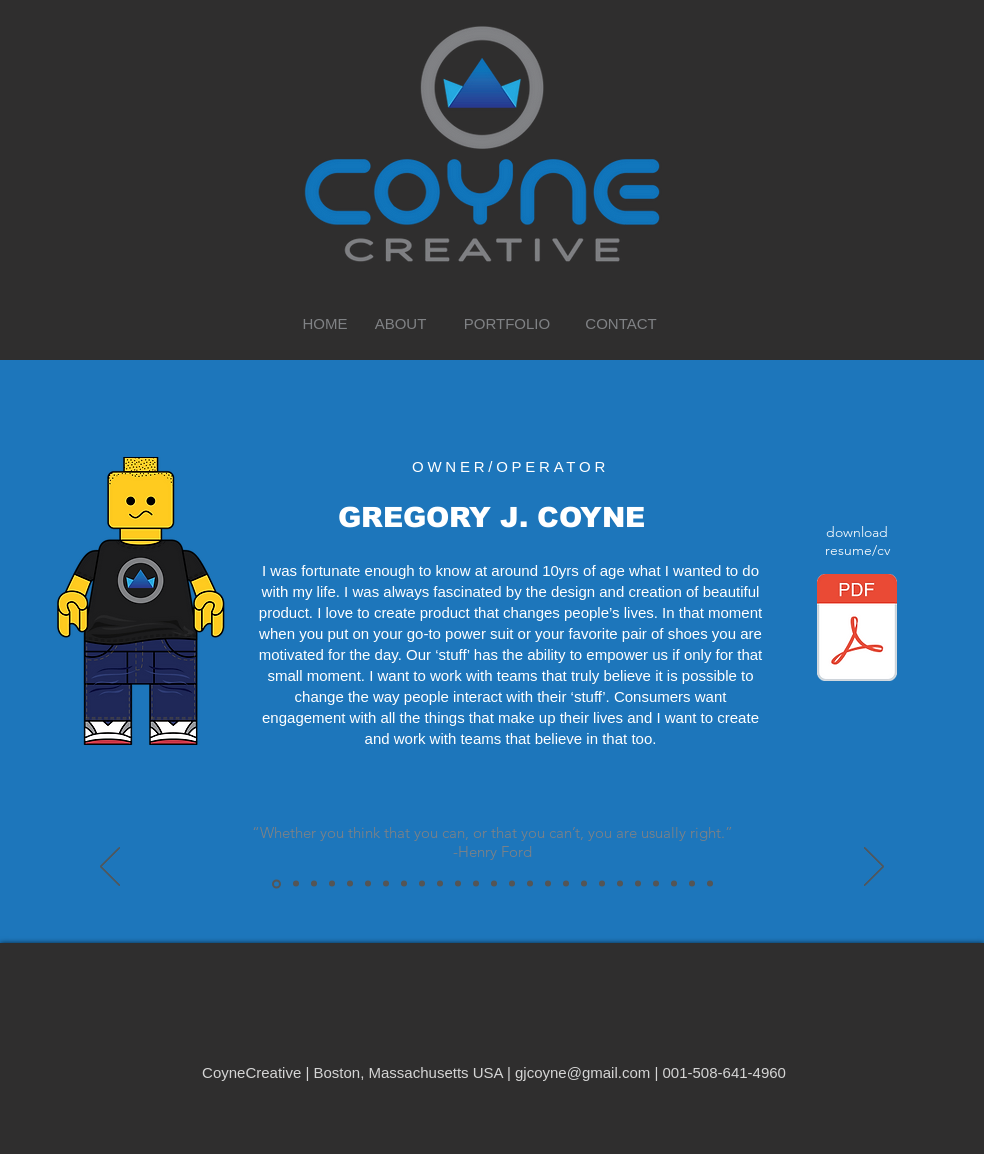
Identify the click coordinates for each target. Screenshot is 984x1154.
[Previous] (110, 868)
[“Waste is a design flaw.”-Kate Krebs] (368, 884)
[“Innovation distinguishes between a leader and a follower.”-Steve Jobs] (638, 884)
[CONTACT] (621, 323)
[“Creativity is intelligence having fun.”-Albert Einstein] (350, 884)
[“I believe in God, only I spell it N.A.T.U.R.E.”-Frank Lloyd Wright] (296, 884)
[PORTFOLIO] (507, 323)
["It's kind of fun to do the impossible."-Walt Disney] (314, 884)
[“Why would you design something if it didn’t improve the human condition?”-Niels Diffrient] (332, 884)
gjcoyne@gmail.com (582, 1072)
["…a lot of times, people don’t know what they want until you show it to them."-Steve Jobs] (566, 884)
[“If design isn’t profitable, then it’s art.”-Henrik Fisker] (386, 884)
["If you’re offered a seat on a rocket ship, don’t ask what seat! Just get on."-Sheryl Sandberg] (584, 884)
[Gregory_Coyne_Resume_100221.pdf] (857, 630)
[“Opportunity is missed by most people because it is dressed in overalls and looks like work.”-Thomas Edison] (440, 884)
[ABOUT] (400, 323)
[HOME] (325, 323)
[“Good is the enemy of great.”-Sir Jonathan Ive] (620, 884)
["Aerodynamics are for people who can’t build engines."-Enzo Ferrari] (602, 884)
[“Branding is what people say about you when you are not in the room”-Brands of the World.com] (458, 884)
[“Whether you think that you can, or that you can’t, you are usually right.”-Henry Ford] (276, 883)
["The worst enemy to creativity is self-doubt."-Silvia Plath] (476, 884)
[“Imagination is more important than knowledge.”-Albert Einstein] (530, 884)
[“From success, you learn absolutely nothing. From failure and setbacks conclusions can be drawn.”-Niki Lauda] (710, 884)
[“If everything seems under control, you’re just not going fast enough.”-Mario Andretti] (692, 884)
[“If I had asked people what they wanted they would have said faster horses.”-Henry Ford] (494, 884)
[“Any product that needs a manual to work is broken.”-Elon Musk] (656, 884)
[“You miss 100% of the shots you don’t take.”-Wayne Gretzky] (422, 884)
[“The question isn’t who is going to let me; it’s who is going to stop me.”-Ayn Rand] (674, 884)
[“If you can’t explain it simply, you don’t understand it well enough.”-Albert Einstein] (404, 884)
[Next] (874, 868)
